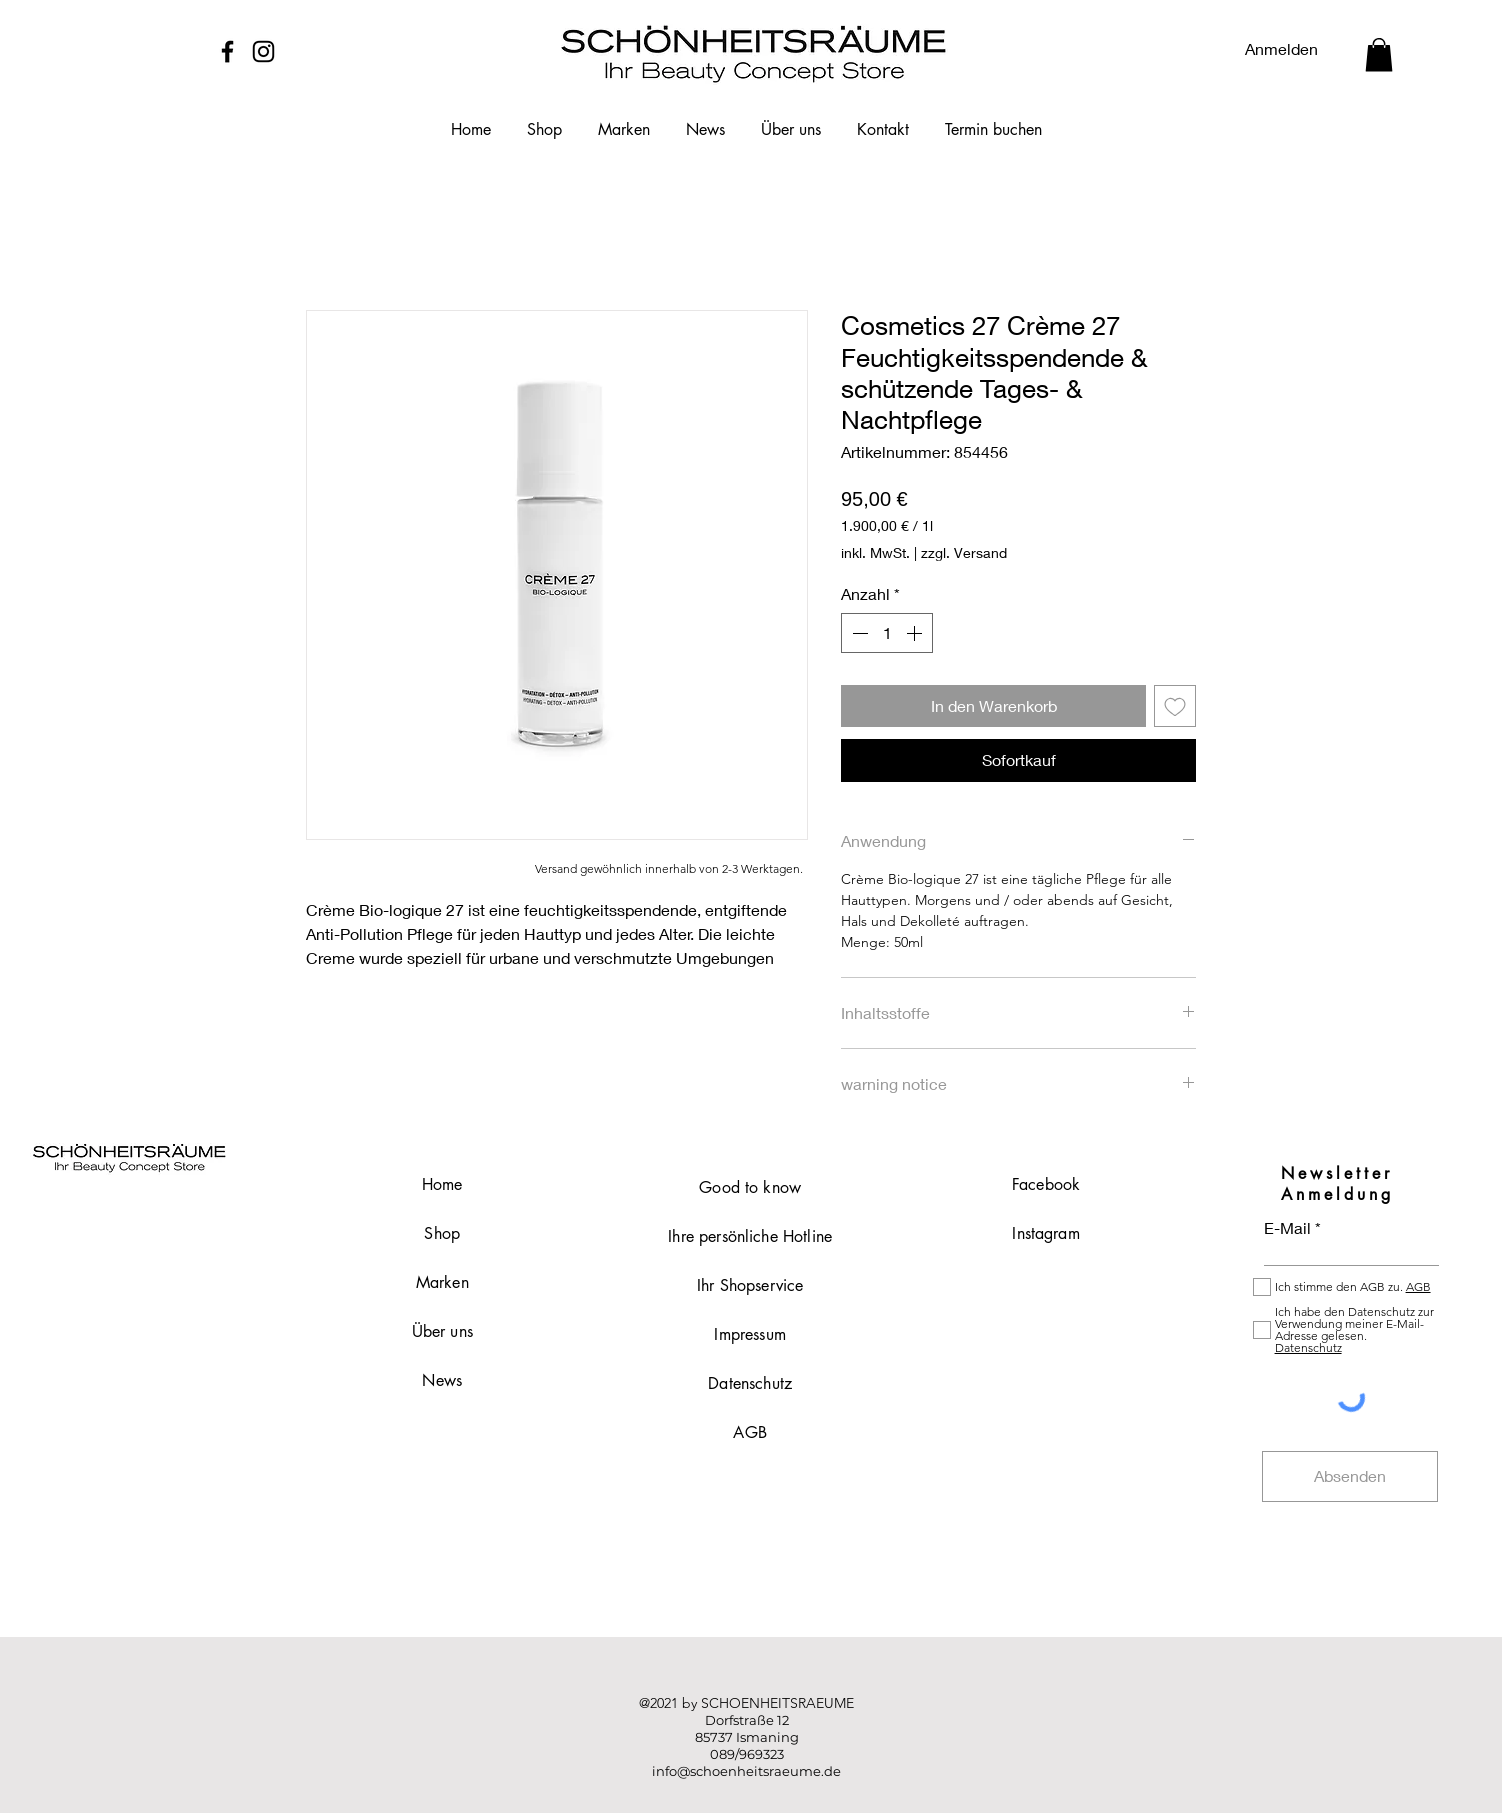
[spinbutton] (887, 633)
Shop (442, 1233)
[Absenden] (1350, 1476)
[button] (1379, 54)
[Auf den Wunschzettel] (1175, 706)
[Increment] (916, 633)
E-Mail (1287, 1228)
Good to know (750, 1187)
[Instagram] (263, 51)
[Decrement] (858, 633)
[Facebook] (227, 51)
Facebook (1046, 1184)
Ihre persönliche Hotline (750, 1236)
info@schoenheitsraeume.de (746, 1771)
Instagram (1045, 1233)
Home (442, 1184)
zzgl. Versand (964, 552)
